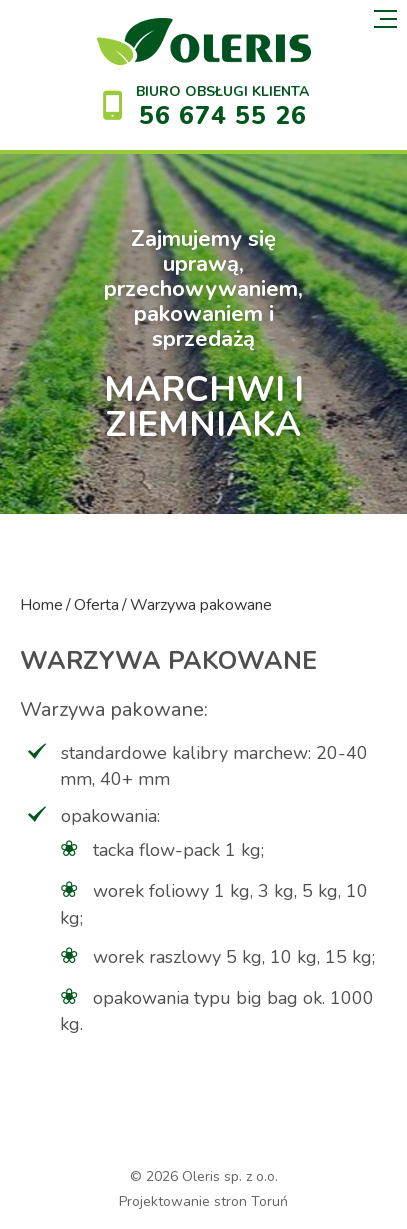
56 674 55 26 (223, 116)
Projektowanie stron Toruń (203, 1201)
